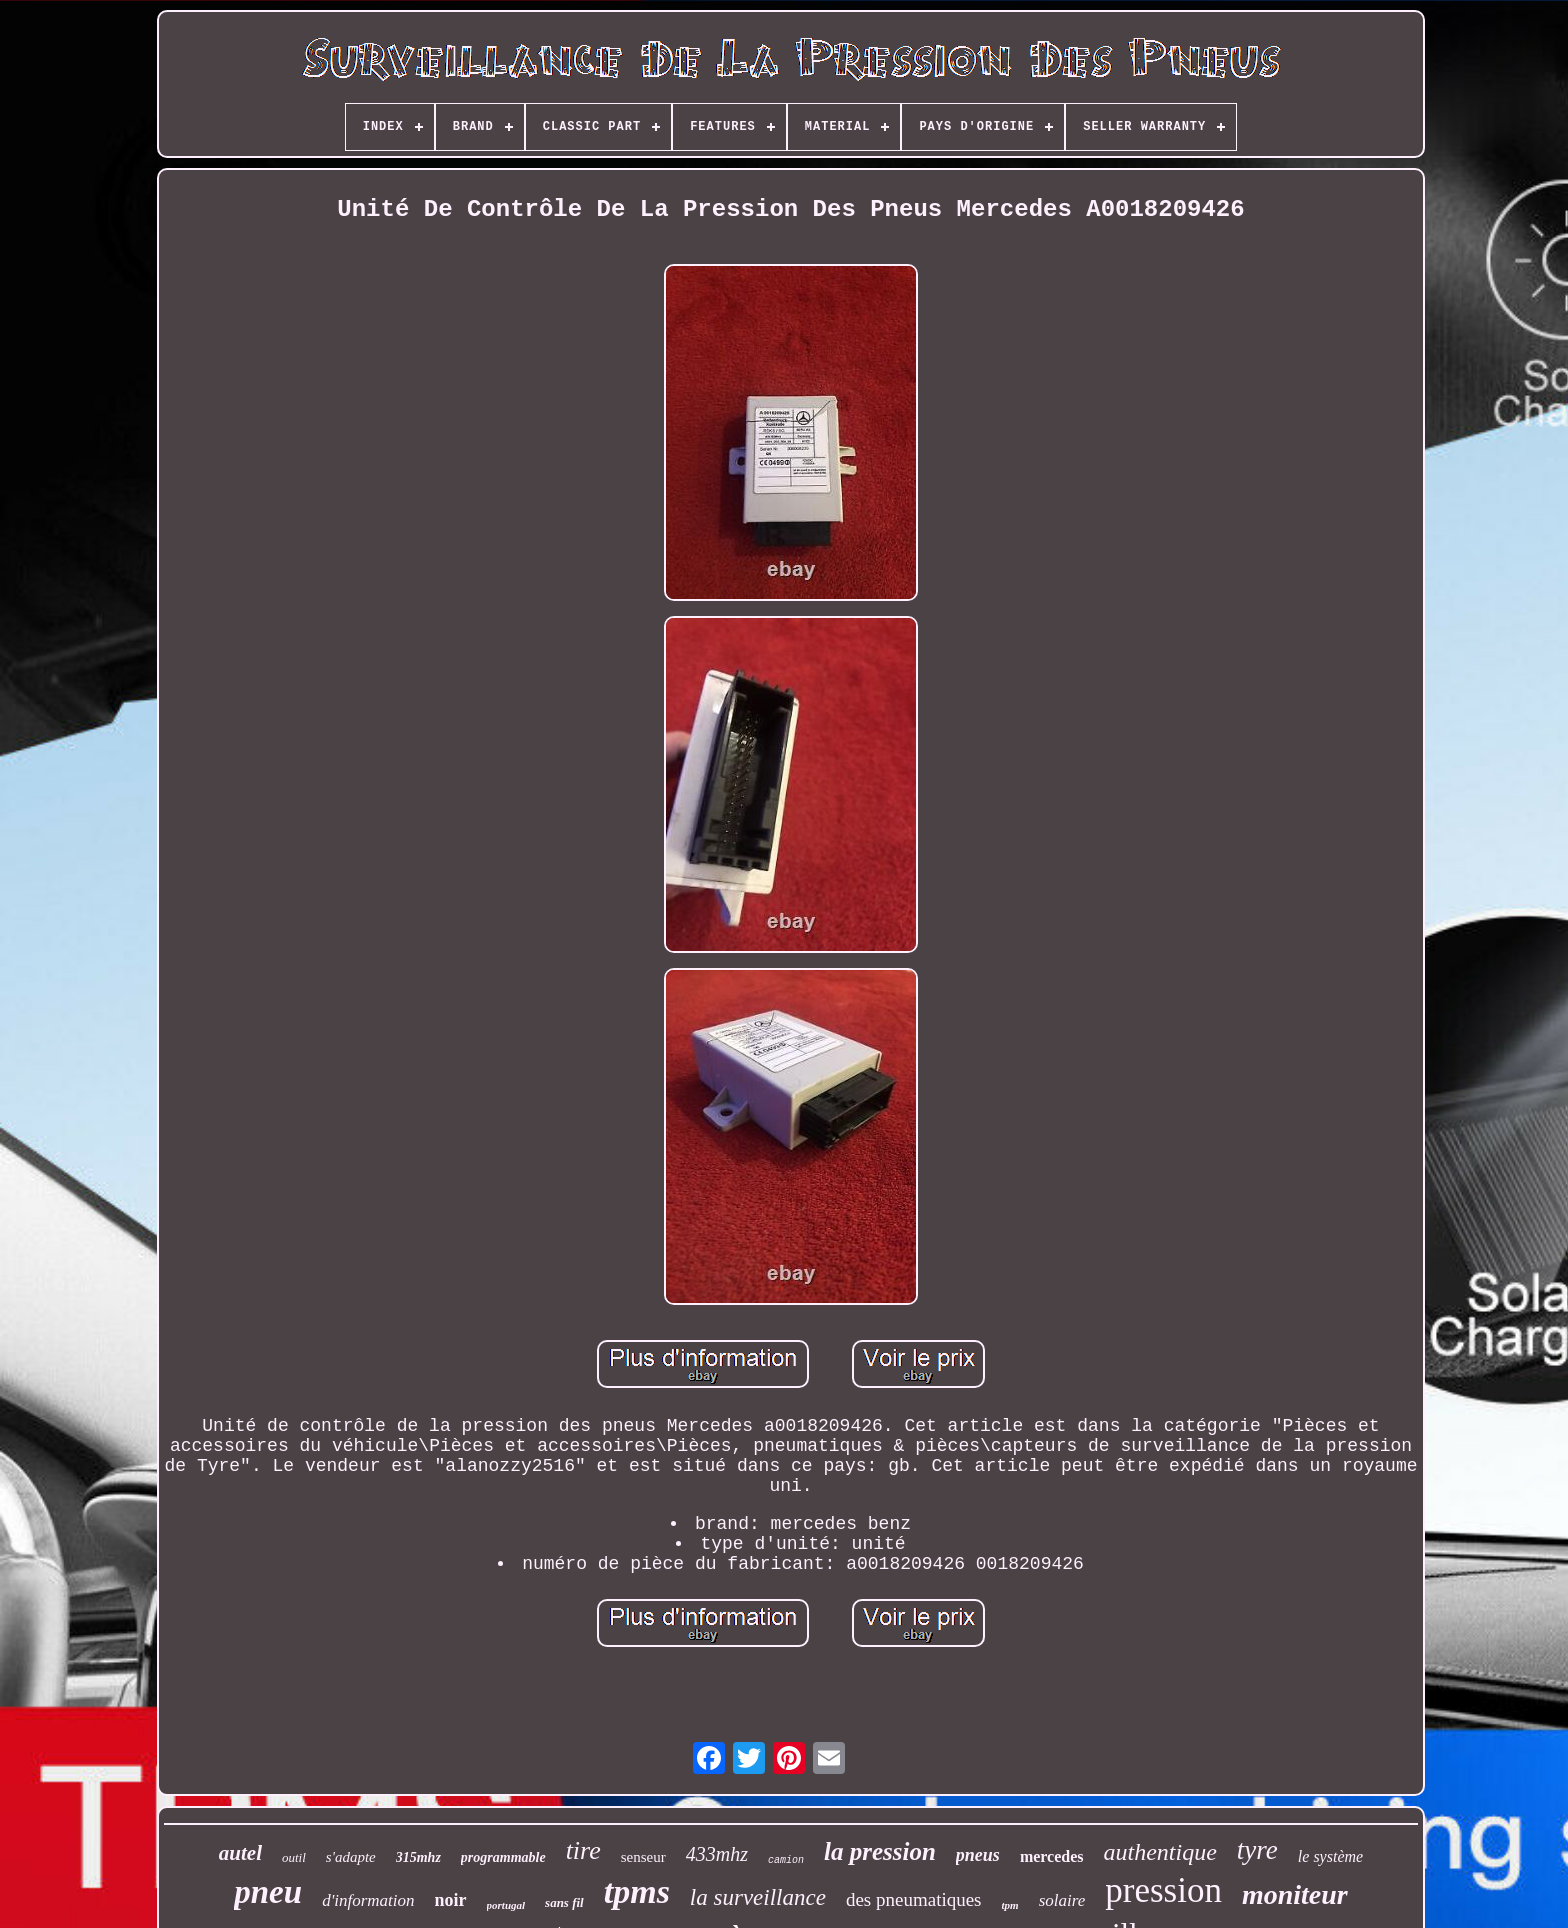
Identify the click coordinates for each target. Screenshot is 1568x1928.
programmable (503, 1857)
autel (240, 1853)
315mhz (418, 1857)
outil (294, 1857)
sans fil (564, 1902)
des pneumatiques (914, 1899)
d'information (368, 1900)
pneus (978, 1855)
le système (1330, 1856)
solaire (1062, 1900)
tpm (1010, 1905)
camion (786, 1860)
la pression (880, 1851)
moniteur (1295, 1894)
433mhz (717, 1854)
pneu (268, 1892)
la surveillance (758, 1897)
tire (583, 1850)
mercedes (1052, 1856)
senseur (643, 1857)
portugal (506, 1905)
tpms (637, 1891)
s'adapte (351, 1857)
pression (1163, 1890)
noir (451, 1900)
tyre (1257, 1850)
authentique (1160, 1852)
